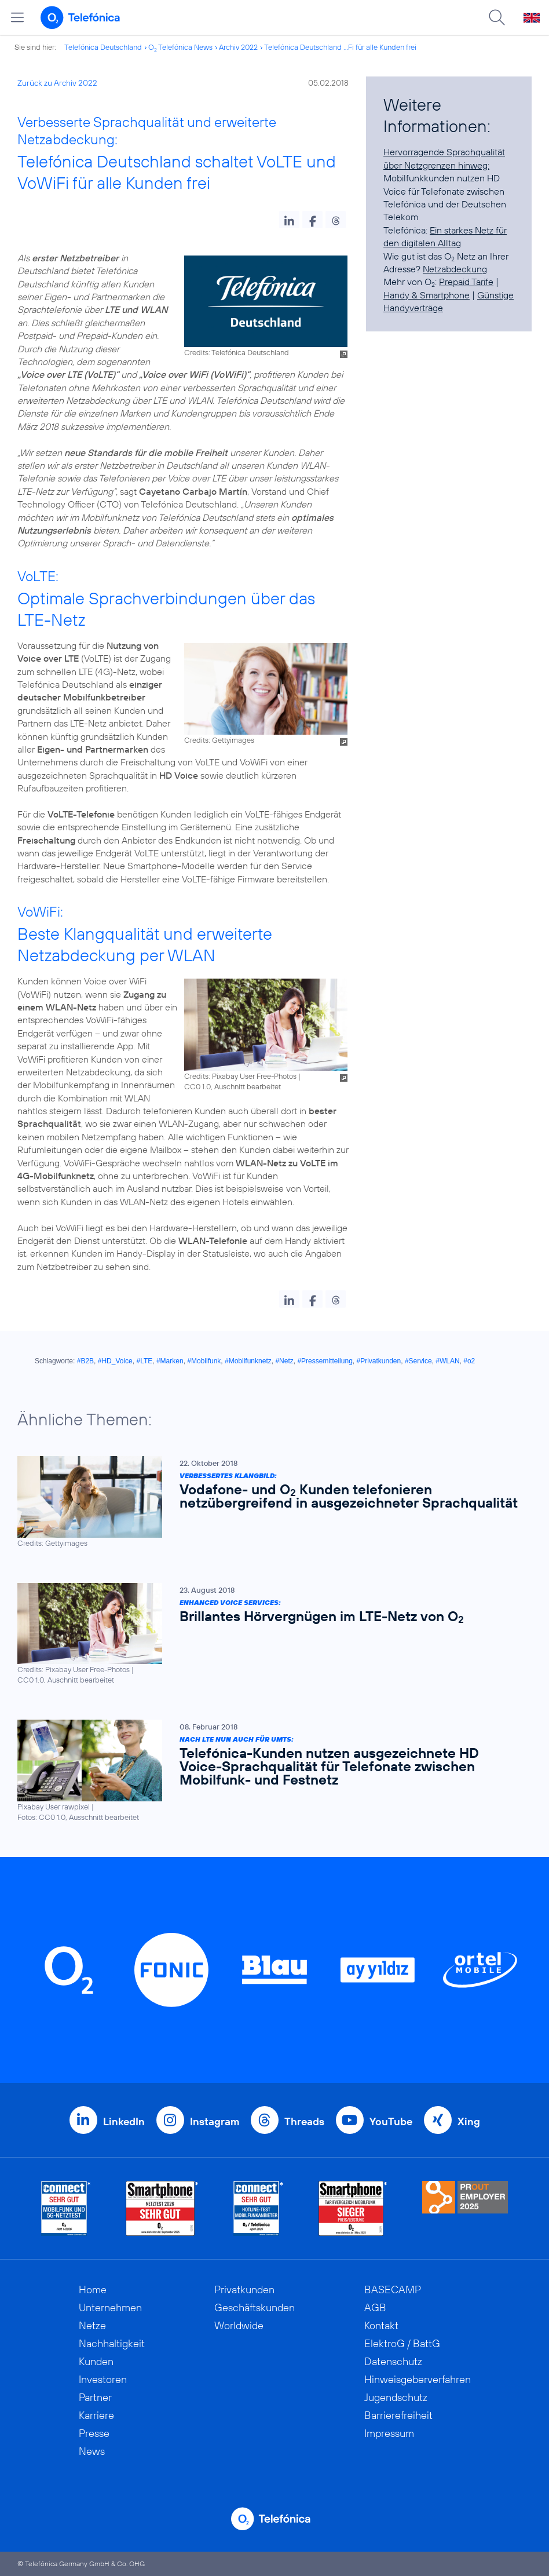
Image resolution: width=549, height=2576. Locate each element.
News (92, 2451)
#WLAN (447, 1361)
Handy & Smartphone (426, 295)
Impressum (389, 2433)
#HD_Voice (115, 1361)
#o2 (469, 1361)
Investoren (103, 2379)
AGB (375, 2307)
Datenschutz (393, 2361)
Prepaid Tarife (466, 281)
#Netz (284, 1361)
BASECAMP (392, 2289)
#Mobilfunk (204, 1361)
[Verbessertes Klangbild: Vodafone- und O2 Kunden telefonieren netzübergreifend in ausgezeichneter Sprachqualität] (269, 1502)
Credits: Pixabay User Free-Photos (240, 1076)
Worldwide (238, 2325)
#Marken (170, 1361)
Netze (92, 2325)
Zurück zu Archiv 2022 (57, 83)
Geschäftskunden (254, 2307)
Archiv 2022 (238, 47)
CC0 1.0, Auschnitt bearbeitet (232, 1086)
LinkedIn (124, 2121)
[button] (289, 219)
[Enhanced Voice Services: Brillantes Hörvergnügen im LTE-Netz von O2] (269, 1634)
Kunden (96, 2361)
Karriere (96, 2415)
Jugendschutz (395, 2397)
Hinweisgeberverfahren (417, 2379)
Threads (304, 2121)
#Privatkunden (378, 1361)
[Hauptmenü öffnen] (17, 17)
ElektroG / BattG (402, 2343)
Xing (469, 2121)
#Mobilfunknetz (248, 1361)
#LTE (144, 1361)
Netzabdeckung (455, 269)
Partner (95, 2397)
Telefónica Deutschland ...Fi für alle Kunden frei (340, 47)
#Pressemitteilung (324, 1361)
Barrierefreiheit (398, 2415)
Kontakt (381, 2325)
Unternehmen (110, 2307)
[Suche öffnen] (497, 17)
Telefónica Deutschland (103, 47)
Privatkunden (244, 2289)
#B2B (85, 1361)
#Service (418, 1361)
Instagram (214, 2121)
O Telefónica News (180, 47)
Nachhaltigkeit (112, 2343)
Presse (94, 2433)
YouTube (390, 2121)
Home (93, 2289)
